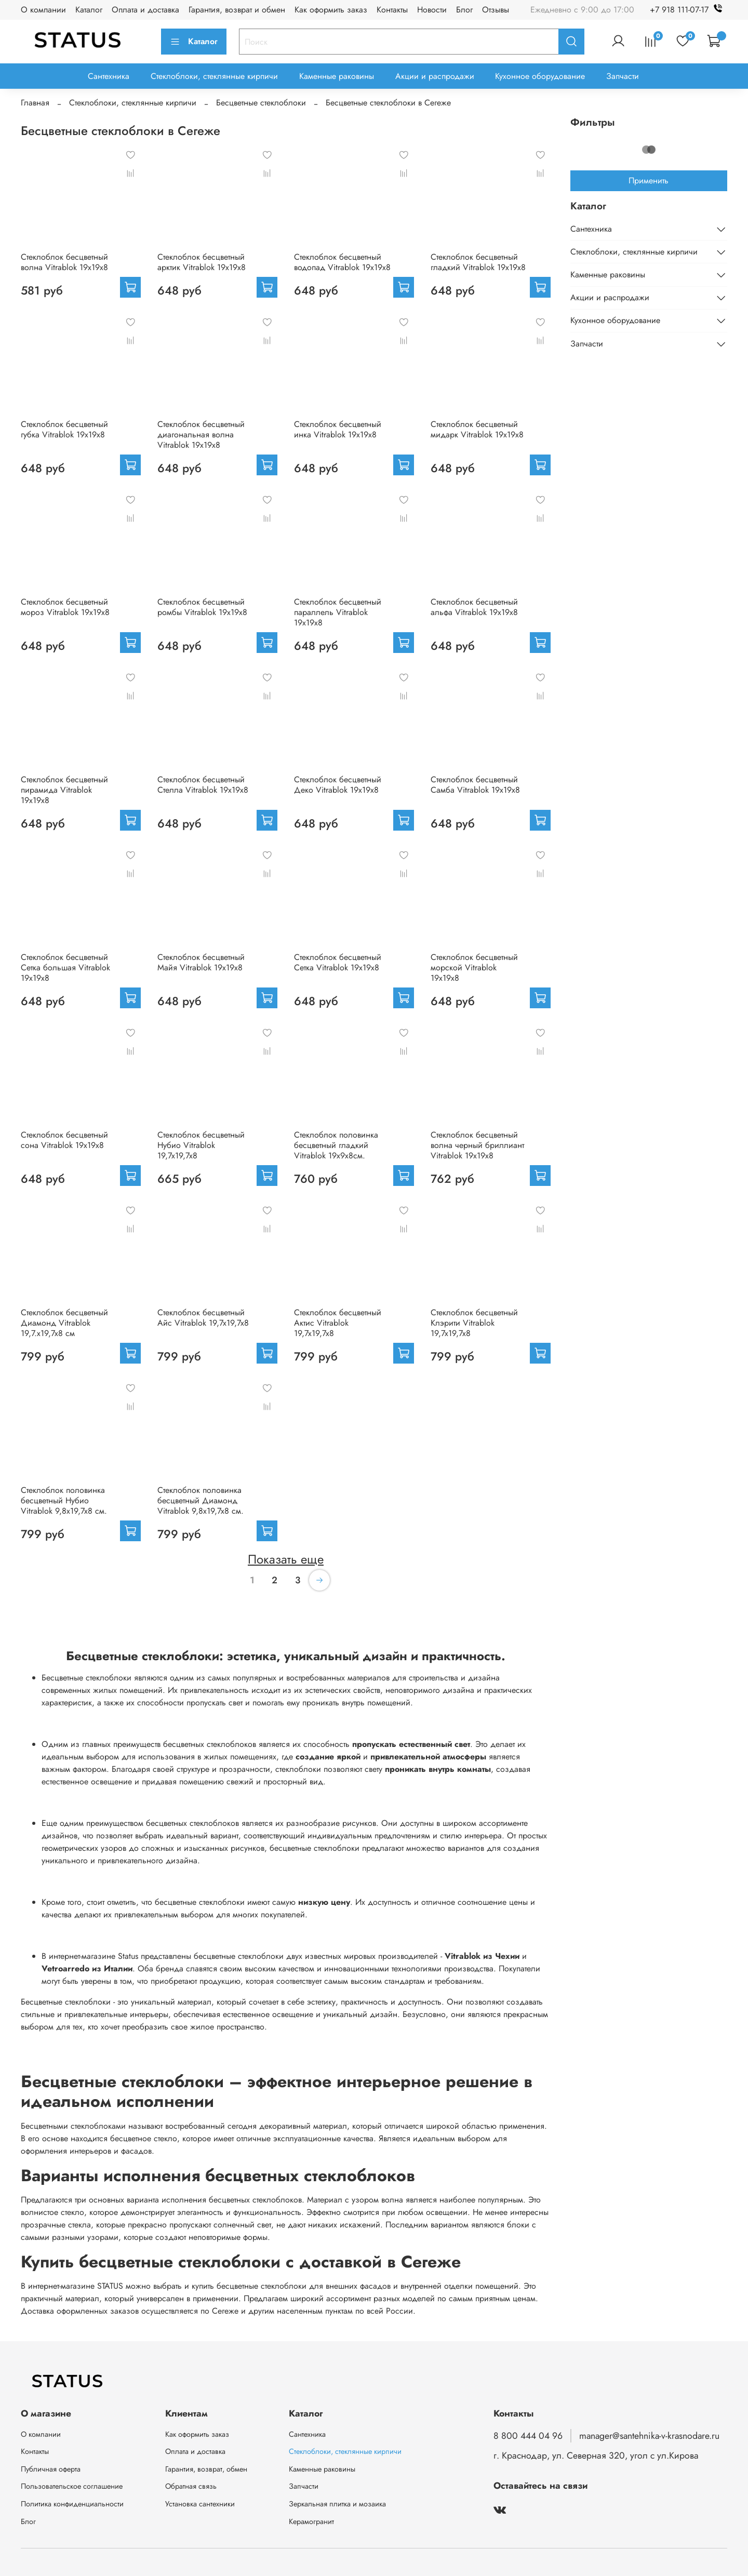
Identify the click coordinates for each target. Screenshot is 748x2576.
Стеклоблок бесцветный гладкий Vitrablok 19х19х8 (478, 262)
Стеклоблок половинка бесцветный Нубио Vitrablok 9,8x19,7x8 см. (64, 1500)
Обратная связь (191, 2486)
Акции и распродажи (434, 76)
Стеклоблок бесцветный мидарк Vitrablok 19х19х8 (477, 429)
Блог (464, 10)
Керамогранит (311, 2521)
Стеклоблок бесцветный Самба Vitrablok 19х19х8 (475, 784)
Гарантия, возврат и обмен (237, 10)
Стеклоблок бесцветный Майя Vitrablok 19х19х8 (201, 962)
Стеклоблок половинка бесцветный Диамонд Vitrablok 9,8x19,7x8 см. (200, 1500)
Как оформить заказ (331, 10)
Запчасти (622, 76)
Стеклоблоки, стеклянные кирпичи (214, 76)
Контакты (392, 10)
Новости (432, 10)
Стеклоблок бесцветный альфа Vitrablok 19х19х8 (474, 607)
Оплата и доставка (145, 10)
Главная (35, 103)
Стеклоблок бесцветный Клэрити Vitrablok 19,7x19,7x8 (474, 1322)
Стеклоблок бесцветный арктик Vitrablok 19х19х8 (201, 262)
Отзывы (495, 10)
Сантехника (108, 76)
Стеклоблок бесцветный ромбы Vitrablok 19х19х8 (202, 607)
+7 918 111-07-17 (688, 10)
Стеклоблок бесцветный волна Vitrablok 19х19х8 (64, 262)
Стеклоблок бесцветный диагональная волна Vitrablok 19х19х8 (201, 434)
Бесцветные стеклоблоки (261, 103)
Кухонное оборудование (540, 76)
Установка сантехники (200, 2504)
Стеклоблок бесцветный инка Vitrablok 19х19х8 (337, 429)
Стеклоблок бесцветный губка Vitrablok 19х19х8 (64, 429)
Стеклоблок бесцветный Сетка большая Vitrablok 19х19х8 (65, 967)
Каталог (88, 10)
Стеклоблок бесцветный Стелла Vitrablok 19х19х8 (202, 784)
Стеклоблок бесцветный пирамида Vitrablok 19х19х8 (64, 789)
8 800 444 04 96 (528, 2435)
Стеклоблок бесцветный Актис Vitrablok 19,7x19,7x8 (337, 1322)
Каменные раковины (336, 76)
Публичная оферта (51, 2469)
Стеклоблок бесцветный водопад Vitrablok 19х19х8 (342, 262)
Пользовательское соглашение (72, 2486)
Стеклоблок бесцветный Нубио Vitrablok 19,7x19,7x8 (201, 1145)
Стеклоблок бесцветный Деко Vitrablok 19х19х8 (337, 784)
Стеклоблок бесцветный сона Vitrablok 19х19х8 (64, 1140)
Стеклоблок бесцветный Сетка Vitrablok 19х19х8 (337, 962)
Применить (649, 180)
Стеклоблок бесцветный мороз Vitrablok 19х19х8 (65, 607)
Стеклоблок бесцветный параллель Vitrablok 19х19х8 (337, 612)
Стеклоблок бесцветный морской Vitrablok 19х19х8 (474, 967)
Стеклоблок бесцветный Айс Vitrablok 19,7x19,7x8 (203, 1317)
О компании (43, 10)
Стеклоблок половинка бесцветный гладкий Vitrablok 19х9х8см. (336, 1145)
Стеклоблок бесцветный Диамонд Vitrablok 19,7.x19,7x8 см (64, 1322)
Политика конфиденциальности (72, 2504)
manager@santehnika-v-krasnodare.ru (649, 2435)
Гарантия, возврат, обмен (206, 2469)
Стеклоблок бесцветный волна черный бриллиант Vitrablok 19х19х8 (477, 1145)
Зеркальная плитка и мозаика (337, 2504)
